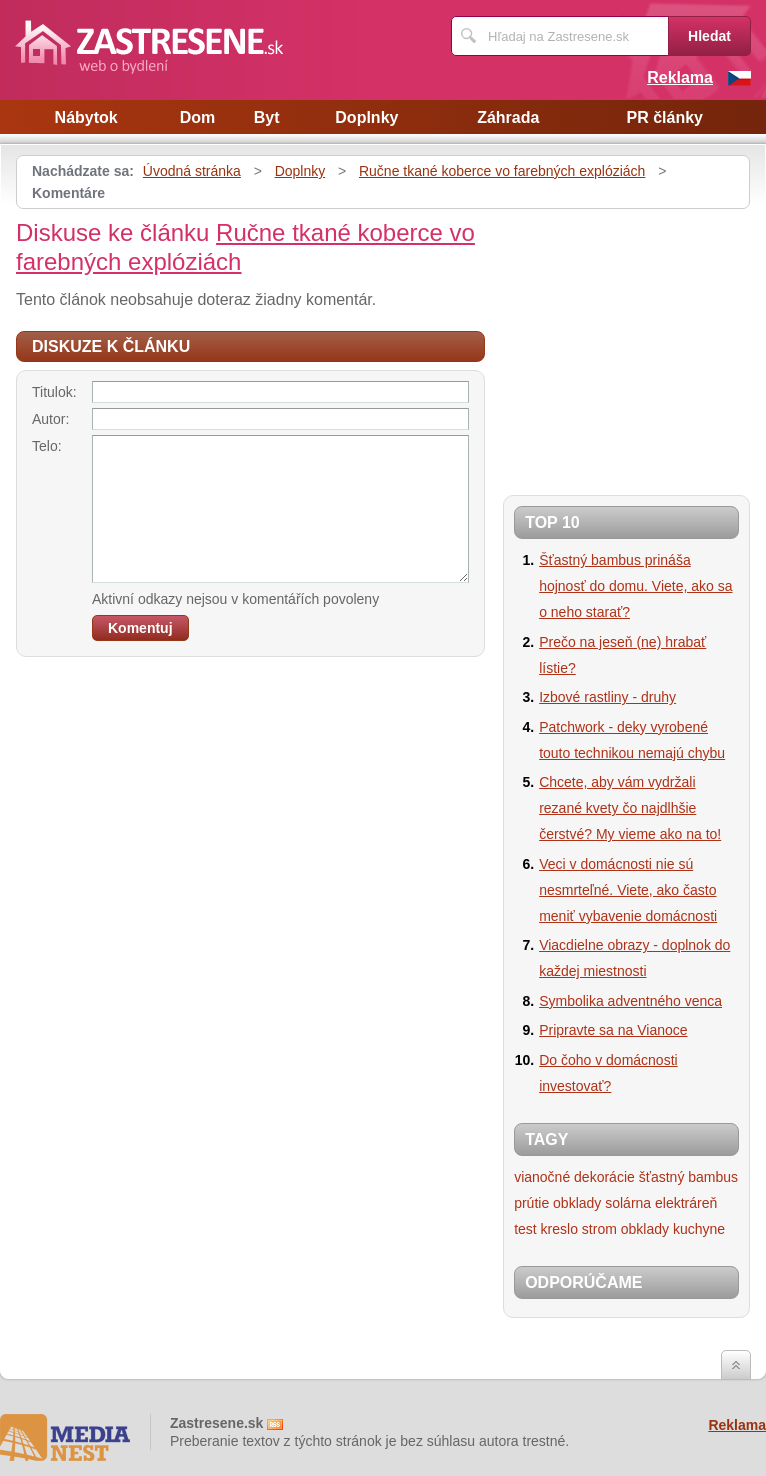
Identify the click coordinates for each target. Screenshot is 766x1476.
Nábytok (86, 117)
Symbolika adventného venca (630, 1001)
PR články (664, 117)
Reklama (680, 77)
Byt (267, 117)
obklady (577, 1203)
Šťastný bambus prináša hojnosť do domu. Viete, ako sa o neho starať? (635, 586)
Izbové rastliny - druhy (607, 697)
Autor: (50, 419)
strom (599, 1229)
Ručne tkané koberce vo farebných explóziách (502, 171)
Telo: (47, 446)
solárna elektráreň (661, 1203)
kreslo (559, 1229)
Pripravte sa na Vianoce (613, 1030)
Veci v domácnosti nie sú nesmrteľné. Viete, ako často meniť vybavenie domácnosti (628, 890)
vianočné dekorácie (574, 1177)
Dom (198, 117)
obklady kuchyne (673, 1229)
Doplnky (366, 117)
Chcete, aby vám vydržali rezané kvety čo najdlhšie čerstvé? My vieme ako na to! (630, 808)
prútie (531, 1203)
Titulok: (54, 392)
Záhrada (508, 117)
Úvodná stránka (192, 171)
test (525, 1229)
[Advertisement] (634, 344)
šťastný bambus (688, 1177)
